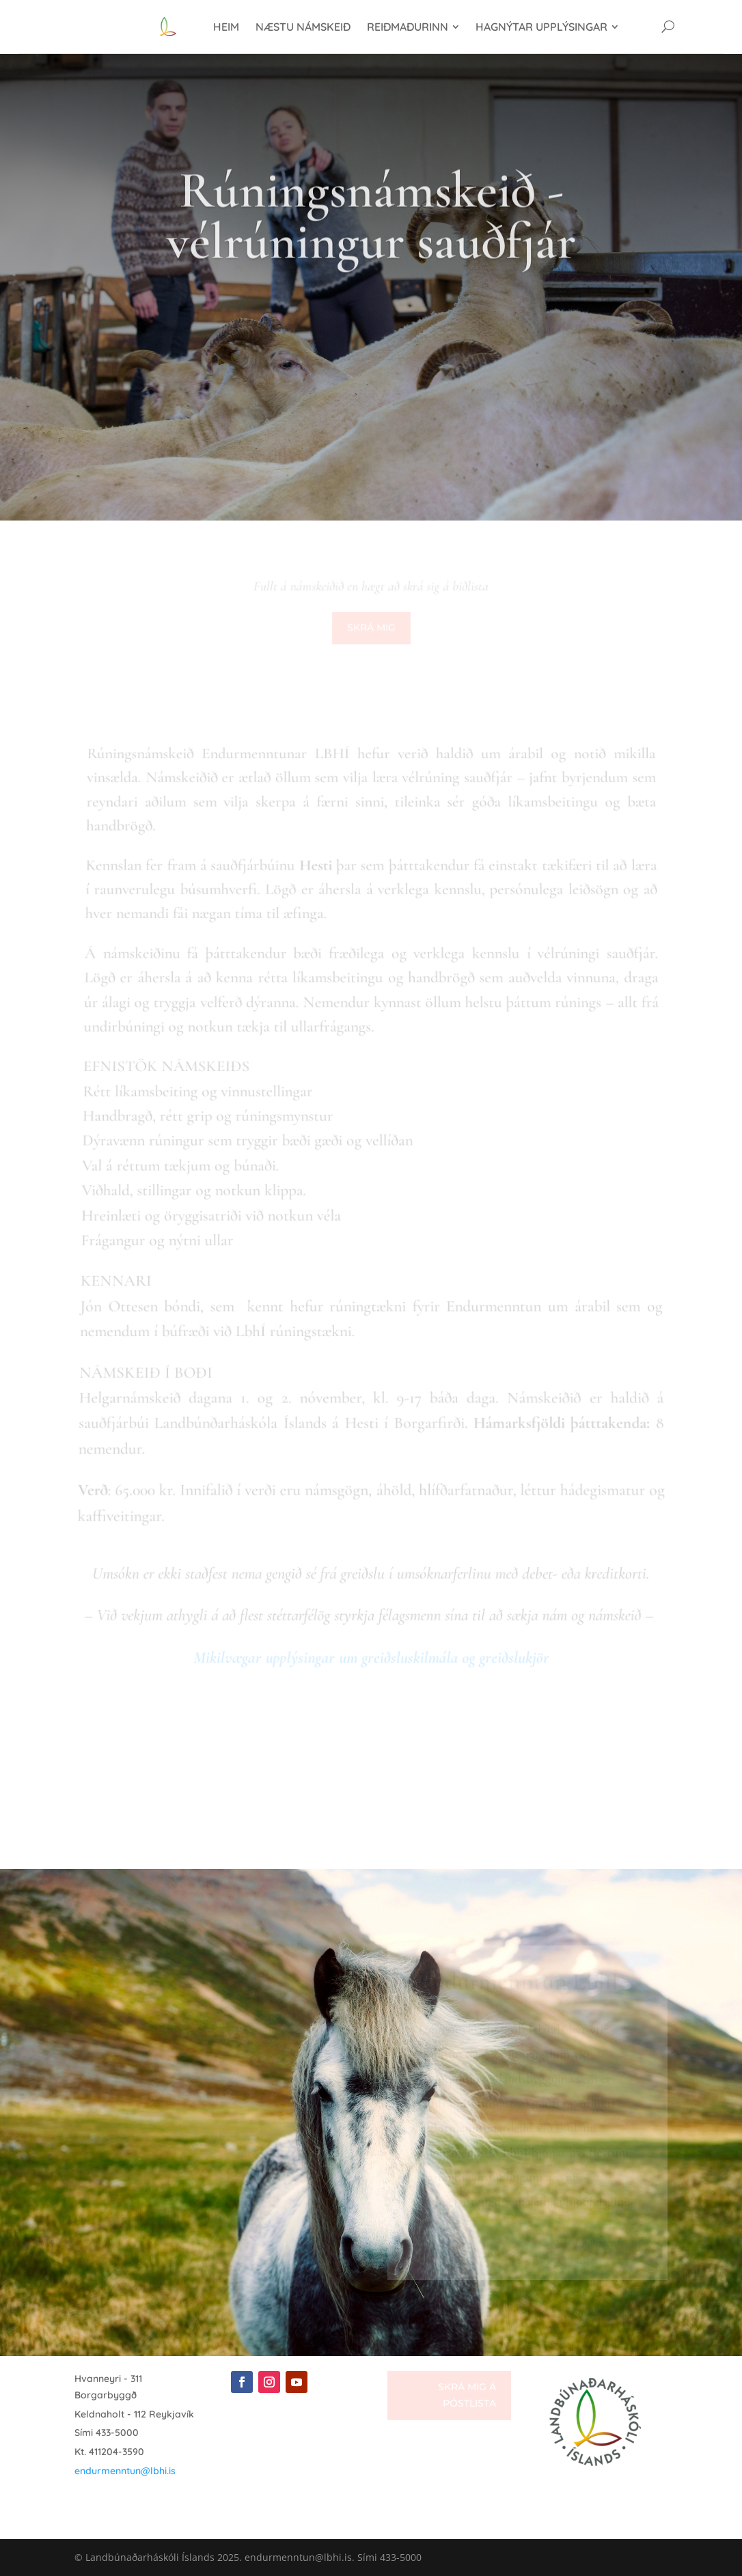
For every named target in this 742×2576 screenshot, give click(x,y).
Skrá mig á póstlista (467, 2395)
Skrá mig (371, 628)
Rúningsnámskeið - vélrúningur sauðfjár (371, 238)
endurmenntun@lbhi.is (125, 2471)
